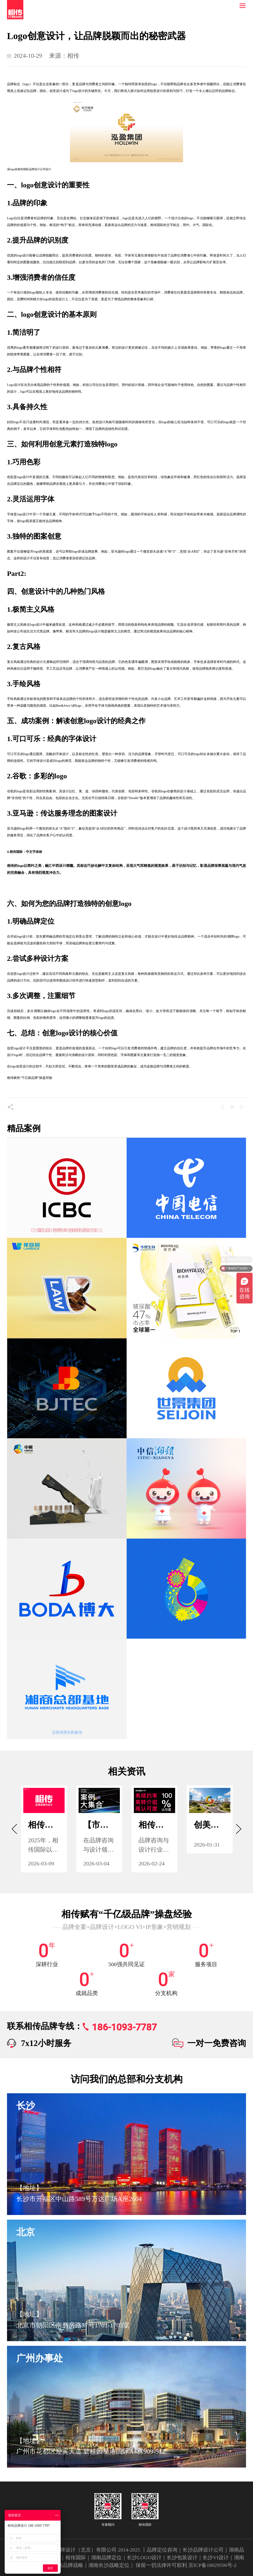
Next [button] (238, 1829)
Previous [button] (14, 1829)
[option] (44, 1829)
